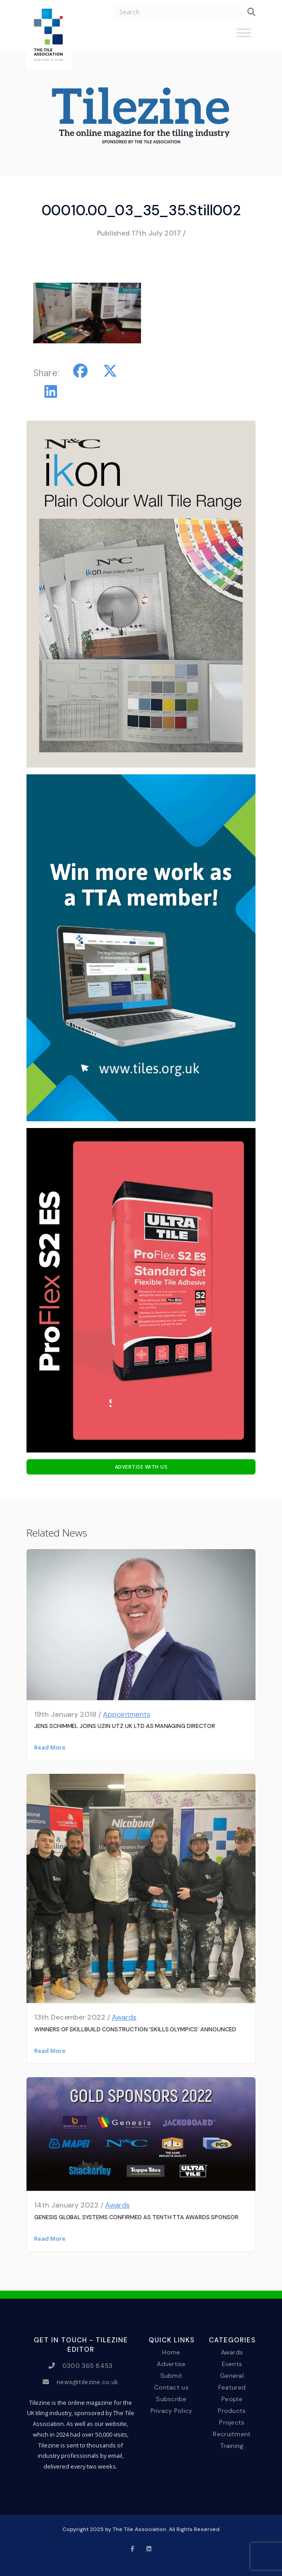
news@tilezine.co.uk (87, 2382)
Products (232, 2411)
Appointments (126, 1714)
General (232, 2375)
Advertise (171, 2363)
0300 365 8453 (87, 2366)
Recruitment (232, 2434)
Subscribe (171, 2399)
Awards (124, 2017)
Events (232, 2363)
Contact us (171, 2387)
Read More (50, 1747)
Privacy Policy (171, 2411)
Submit (171, 2375)
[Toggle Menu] (244, 36)
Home (171, 2352)
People (231, 2399)
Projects (231, 2422)
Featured (232, 2387)
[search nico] (178, 12)
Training (231, 2446)
